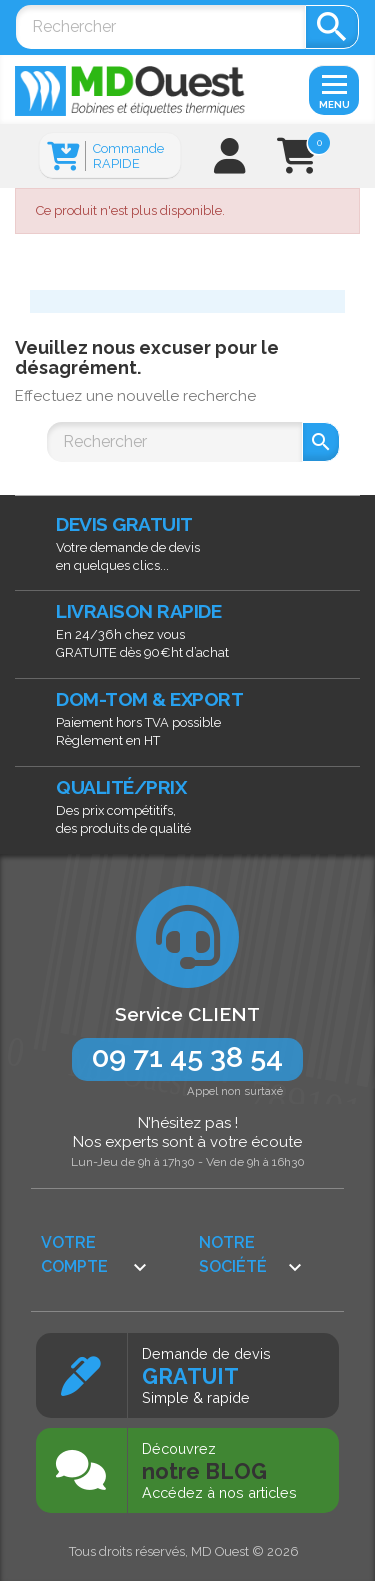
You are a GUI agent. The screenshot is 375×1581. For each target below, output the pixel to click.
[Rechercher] (160, 27)
